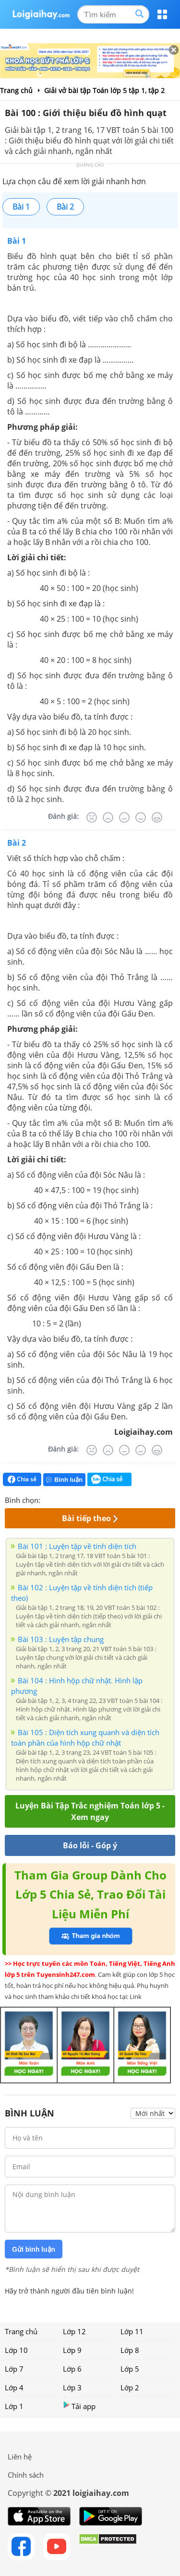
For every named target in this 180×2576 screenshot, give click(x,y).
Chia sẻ (22, 1479)
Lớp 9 (72, 2350)
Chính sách (26, 2475)
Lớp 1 (14, 2406)
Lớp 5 (129, 2369)
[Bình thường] (124, 817)
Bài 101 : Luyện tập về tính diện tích (77, 1546)
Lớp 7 (14, 2369)
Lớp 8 (129, 2350)
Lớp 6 (72, 2369)
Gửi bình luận (33, 2249)
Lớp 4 (14, 2387)
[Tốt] (140, 817)
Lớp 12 (74, 2331)
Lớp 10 (16, 2350)
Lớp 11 (132, 2331)
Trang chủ (21, 2331)
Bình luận (64, 1479)
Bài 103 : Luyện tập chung (61, 1639)
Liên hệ (20, 2456)
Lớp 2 (129, 2387)
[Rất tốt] (157, 817)
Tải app (79, 2406)
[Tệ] (108, 817)
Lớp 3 (72, 2387)
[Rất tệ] (91, 817)
